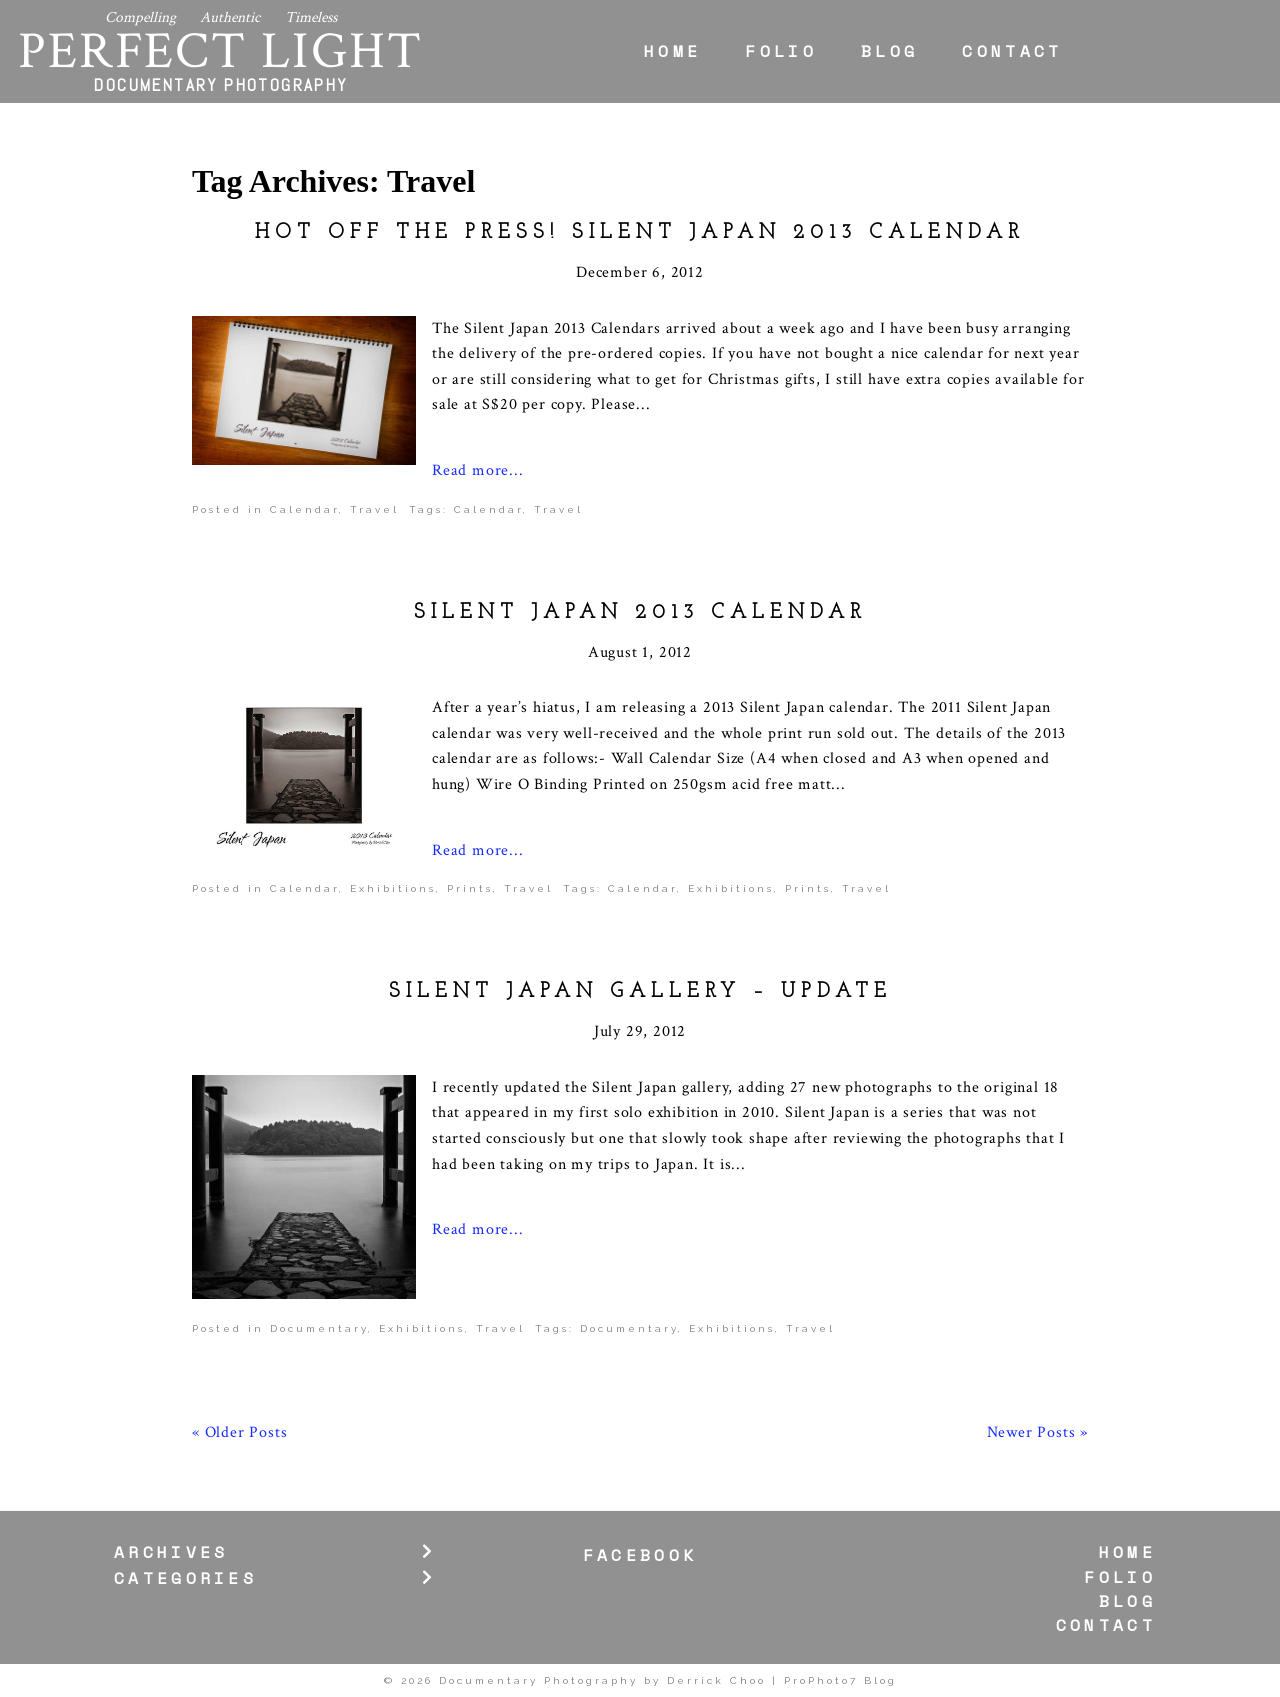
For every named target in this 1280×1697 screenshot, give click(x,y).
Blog (889, 51)
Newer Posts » (1037, 1432)
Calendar (304, 509)
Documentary (319, 1328)
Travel (374, 509)
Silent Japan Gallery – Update (640, 992)
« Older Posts (239, 1432)
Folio (781, 51)
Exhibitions (393, 888)
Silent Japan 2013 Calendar (640, 613)
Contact (1012, 51)
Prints (470, 888)
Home (672, 51)
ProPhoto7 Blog (840, 1680)
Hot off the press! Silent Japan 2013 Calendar (640, 233)
